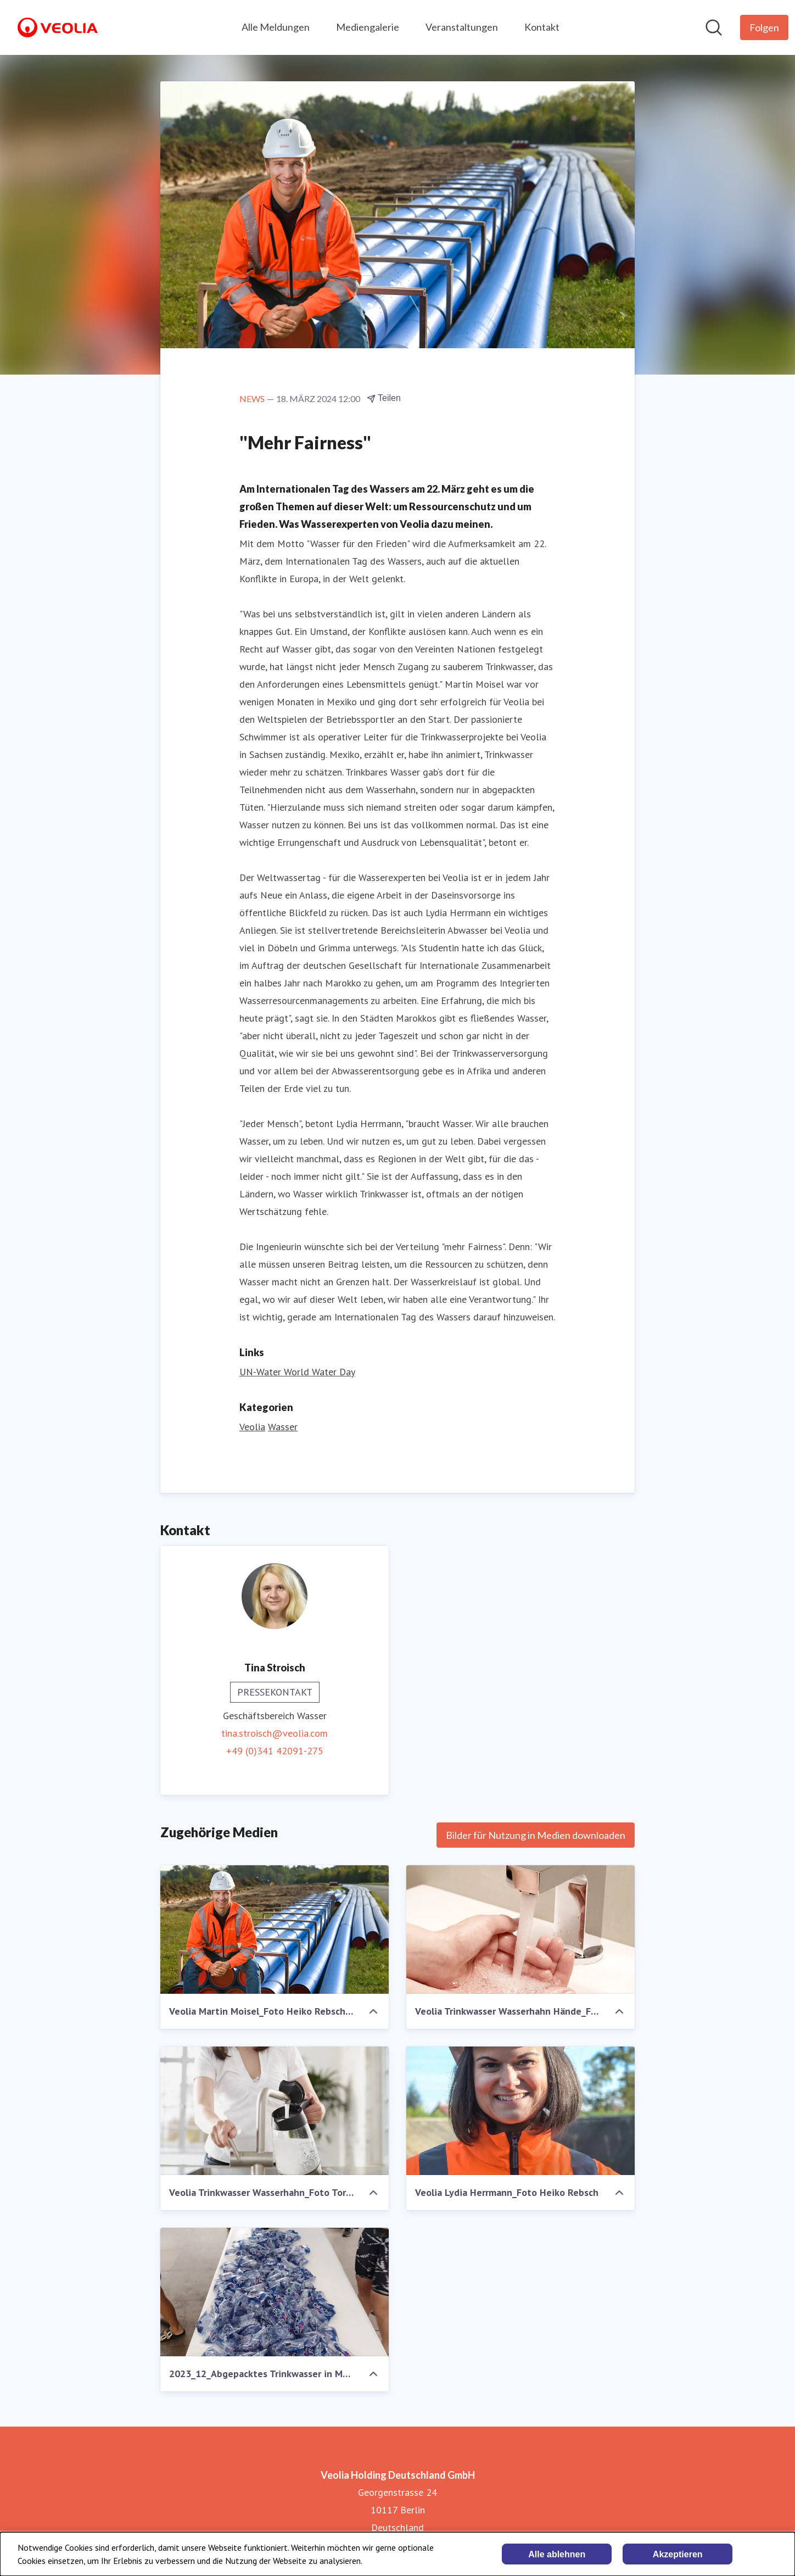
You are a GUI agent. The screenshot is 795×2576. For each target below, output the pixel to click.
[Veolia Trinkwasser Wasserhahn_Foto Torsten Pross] (274, 2111)
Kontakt (541, 27)
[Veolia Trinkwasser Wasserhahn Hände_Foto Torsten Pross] (520, 1929)
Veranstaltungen (462, 27)
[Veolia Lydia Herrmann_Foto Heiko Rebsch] (520, 2111)
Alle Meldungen (276, 27)
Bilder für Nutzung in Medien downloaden (535, 1835)
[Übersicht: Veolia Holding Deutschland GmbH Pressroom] (58, 27)
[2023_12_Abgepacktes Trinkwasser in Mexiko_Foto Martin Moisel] (274, 2292)
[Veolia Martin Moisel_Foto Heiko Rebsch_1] (274, 1929)
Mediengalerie (367, 27)
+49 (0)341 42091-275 (274, 1750)
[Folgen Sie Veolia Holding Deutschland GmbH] (764, 27)
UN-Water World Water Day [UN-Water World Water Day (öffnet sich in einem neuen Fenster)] (297, 1371)
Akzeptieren (678, 2554)
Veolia (252, 1426)
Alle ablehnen (556, 2554)
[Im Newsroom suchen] (714, 27)
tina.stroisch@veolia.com (274, 1733)
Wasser (283, 1426)
